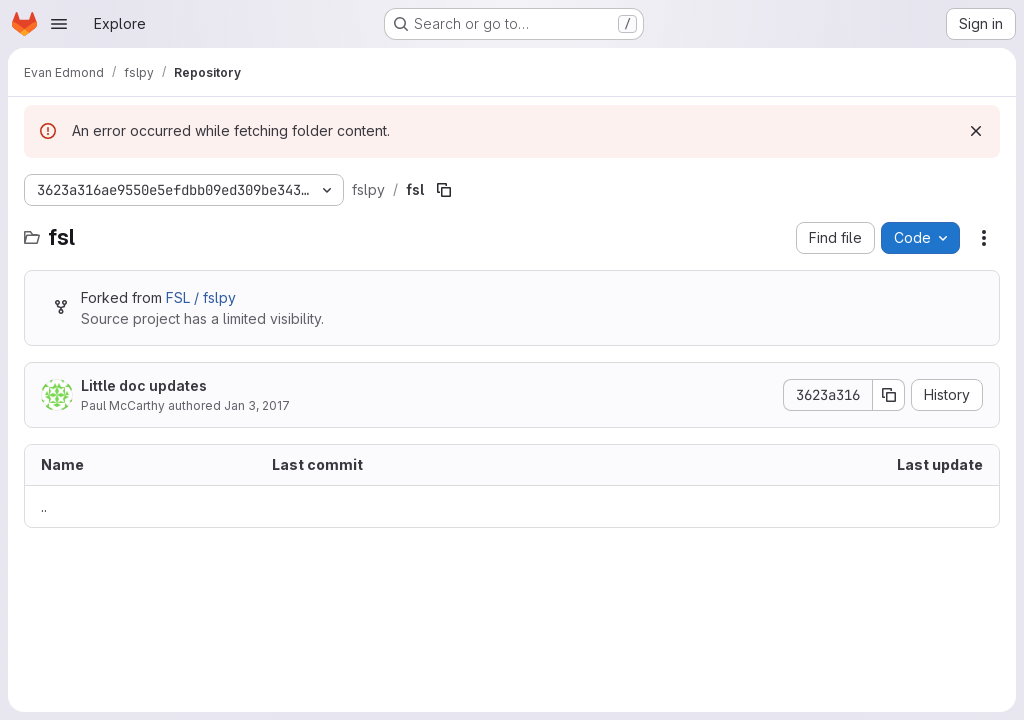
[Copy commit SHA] (889, 395)
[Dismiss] (976, 131)
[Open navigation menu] (59, 24)
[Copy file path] (444, 190)
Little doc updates (144, 385)
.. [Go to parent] (44, 506)
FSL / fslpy (201, 297)
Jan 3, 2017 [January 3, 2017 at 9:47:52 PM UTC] (257, 405)
